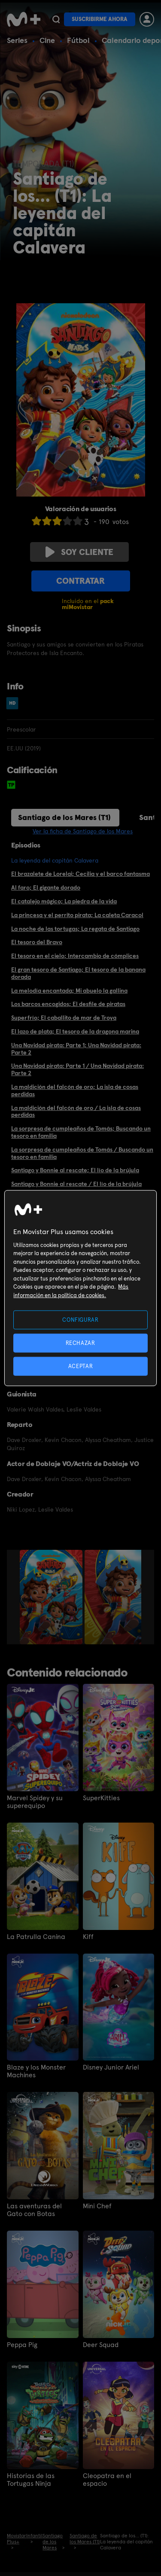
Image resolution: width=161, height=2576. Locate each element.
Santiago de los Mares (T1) (64, 817)
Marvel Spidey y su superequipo (35, 1802)
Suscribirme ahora (100, 19)
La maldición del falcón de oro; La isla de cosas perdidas (74, 1090)
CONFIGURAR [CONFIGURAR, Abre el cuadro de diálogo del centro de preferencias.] (80, 1319)
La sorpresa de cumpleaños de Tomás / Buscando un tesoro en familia (82, 1153)
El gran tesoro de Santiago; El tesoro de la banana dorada (78, 973)
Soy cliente (79, 552)
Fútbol (78, 40)
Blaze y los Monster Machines (36, 2071)
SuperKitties (101, 1798)
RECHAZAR (80, 1342)
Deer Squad (100, 2345)
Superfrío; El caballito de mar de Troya (63, 1017)
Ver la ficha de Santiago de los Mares (83, 831)
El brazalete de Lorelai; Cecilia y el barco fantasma (80, 873)
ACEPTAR (80, 1366)
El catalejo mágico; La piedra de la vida (64, 901)
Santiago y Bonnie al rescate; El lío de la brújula (75, 1170)
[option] (52, 1597)
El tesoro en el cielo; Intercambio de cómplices (75, 955)
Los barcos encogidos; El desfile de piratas (68, 1003)
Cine (47, 40)
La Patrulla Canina (36, 1937)
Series (17, 40)
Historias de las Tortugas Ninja (31, 2480)
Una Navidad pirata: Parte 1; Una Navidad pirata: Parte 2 (76, 1049)
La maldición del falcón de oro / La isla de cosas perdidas (76, 1111)
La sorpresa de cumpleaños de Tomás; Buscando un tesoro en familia (81, 1132)
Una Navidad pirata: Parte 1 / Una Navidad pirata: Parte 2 (77, 1069)
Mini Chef (97, 2206)
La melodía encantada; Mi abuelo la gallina (69, 990)
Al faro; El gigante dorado (45, 887)
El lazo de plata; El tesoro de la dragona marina (75, 1031)
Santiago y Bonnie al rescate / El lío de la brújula (76, 1183)
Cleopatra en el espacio (107, 2480)
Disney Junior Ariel (111, 2067)
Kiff (88, 1937)
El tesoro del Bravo (36, 942)
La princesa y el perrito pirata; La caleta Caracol (77, 915)
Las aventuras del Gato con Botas (34, 2210)
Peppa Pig (22, 2345)
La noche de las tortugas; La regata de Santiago (75, 928)
